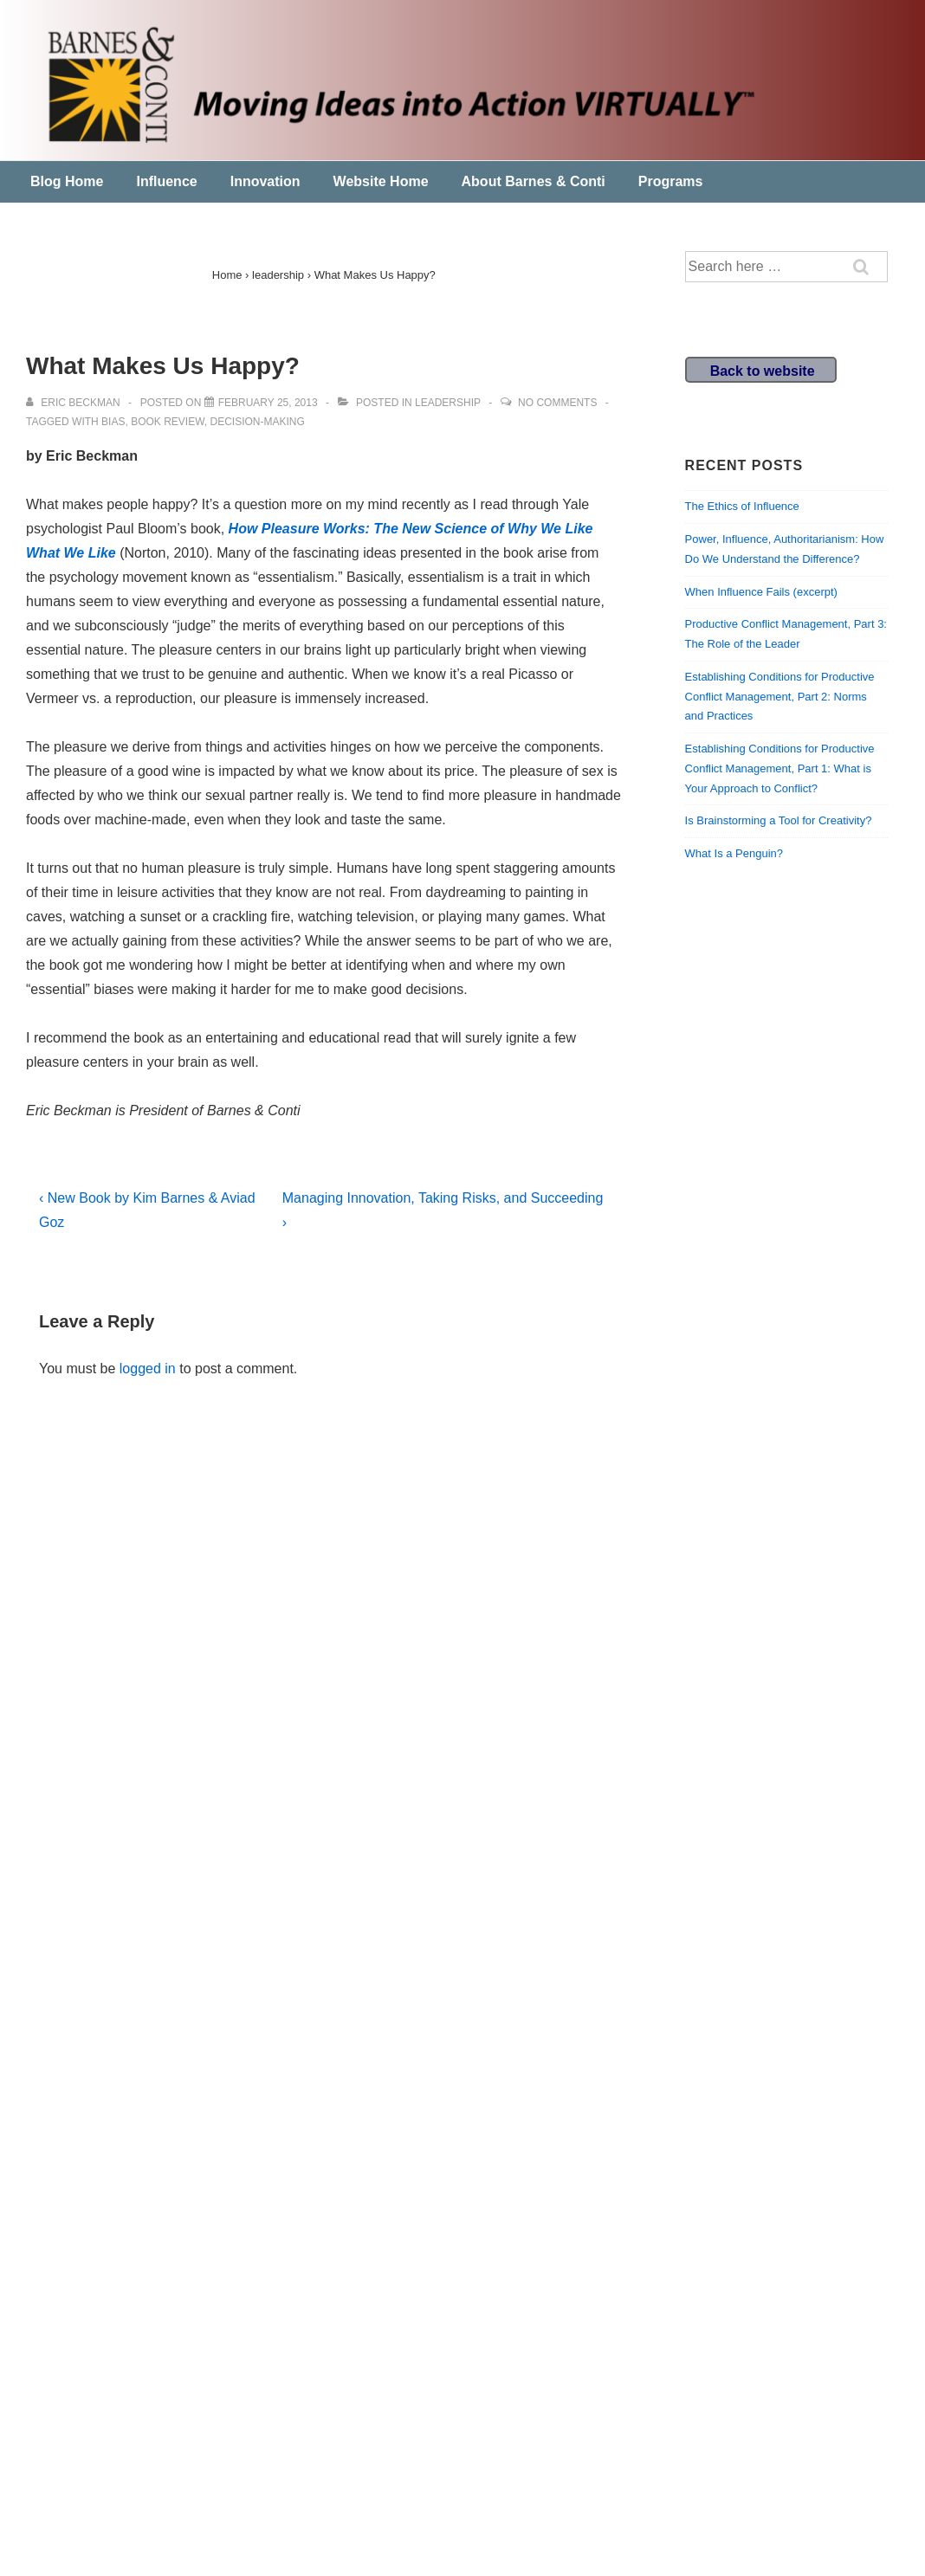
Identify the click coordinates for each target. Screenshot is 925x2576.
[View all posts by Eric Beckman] (74, 403)
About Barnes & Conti (533, 181)
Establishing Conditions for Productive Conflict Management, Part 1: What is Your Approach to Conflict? (780, 768)
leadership (448, 403)
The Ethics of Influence (742, 506)
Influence (166, 181)
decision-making (257, 422)
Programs (670, 181)
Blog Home (66, 181)
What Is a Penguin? (734, 853)
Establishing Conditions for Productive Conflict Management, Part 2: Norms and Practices (780, 696)
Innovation (265, 181)
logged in (148, 1368)
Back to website (762, 371)
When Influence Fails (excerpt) (761, 591)
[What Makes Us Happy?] (268, 403)
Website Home (381, 181)
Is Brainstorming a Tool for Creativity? (778, 820)
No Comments (557, 403)
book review (167, 422)
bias (113, 422)
